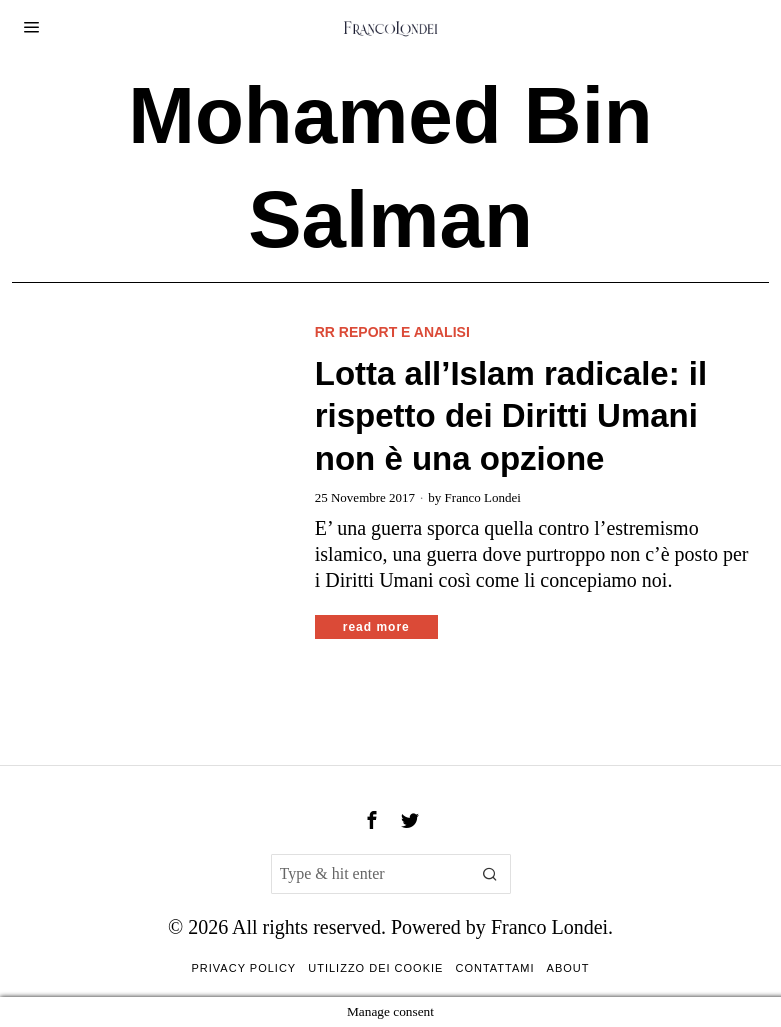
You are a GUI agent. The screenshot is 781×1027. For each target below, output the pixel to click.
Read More (376, 627)
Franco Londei (483, 497)
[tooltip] (372, 820)
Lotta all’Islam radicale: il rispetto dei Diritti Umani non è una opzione (511, 416)
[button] (491, 874)
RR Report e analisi (392, 332)
